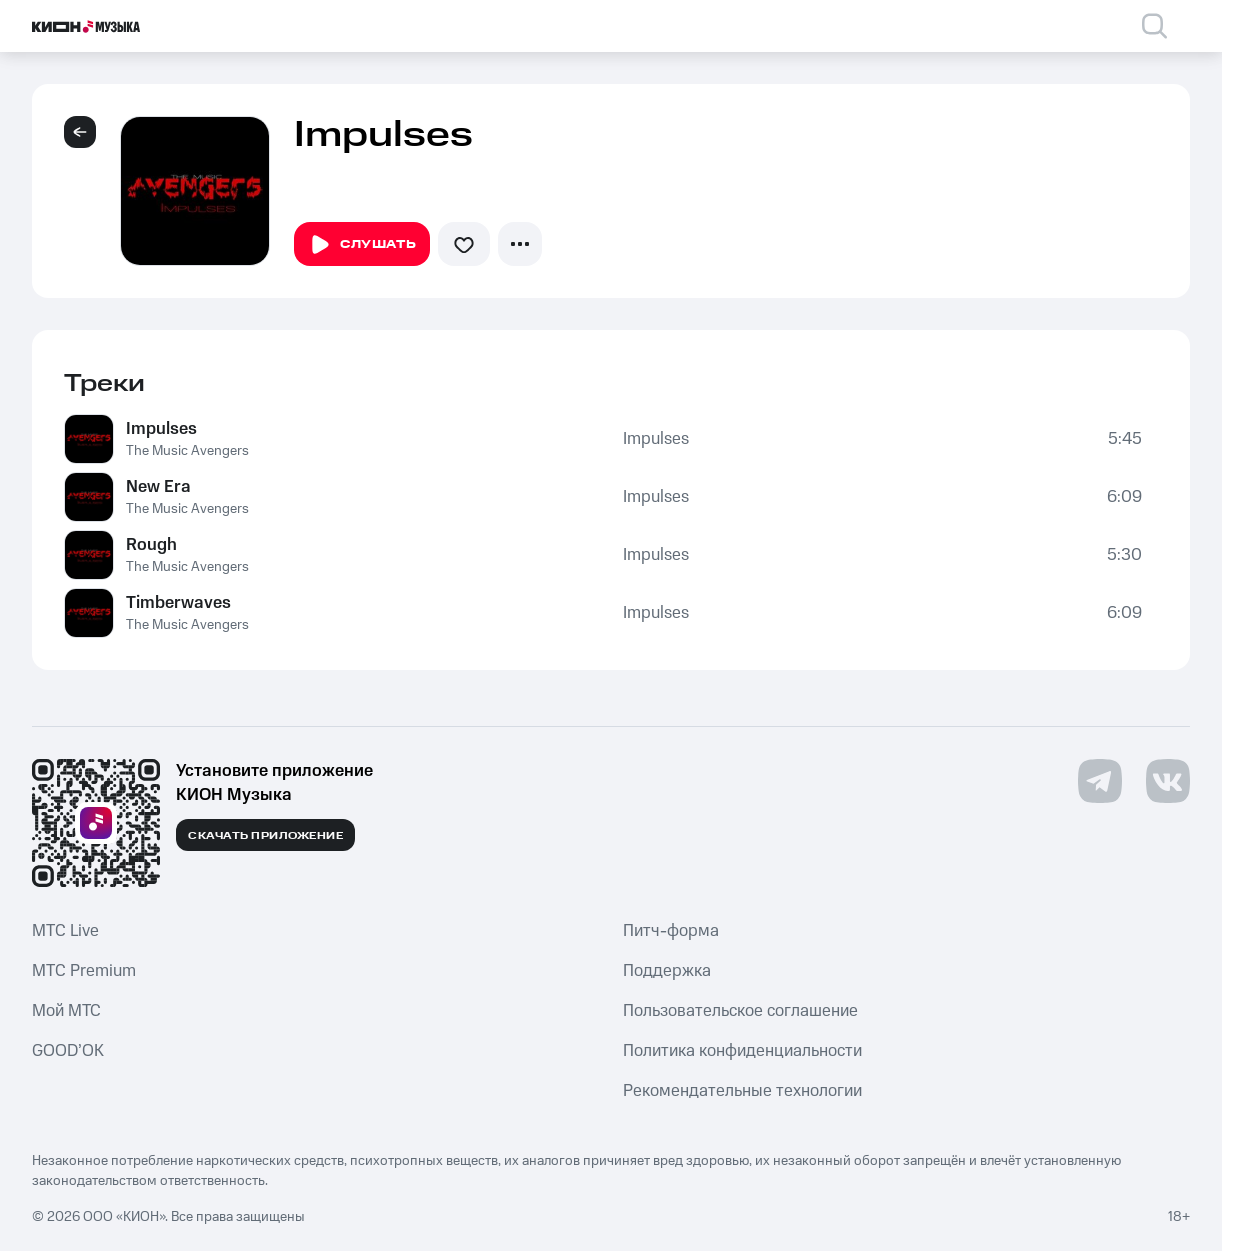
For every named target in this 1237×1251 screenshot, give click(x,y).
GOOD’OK (68, 1051)
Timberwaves (178, 603)
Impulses (161, 429)
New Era (158, 487)
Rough (151, 545)
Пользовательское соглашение (740, 1011)
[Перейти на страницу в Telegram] (1100, 781)
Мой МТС (66, 1011)
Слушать (362, 245)
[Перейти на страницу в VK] (1168, 781)
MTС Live (65, 931)
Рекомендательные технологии (742, 1091)
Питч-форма (671, 931)
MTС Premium (84, 971)
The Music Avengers (187, 451)
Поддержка (667, 971)
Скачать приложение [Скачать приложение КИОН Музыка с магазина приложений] (265, 836)
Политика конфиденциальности (742, 1051)
